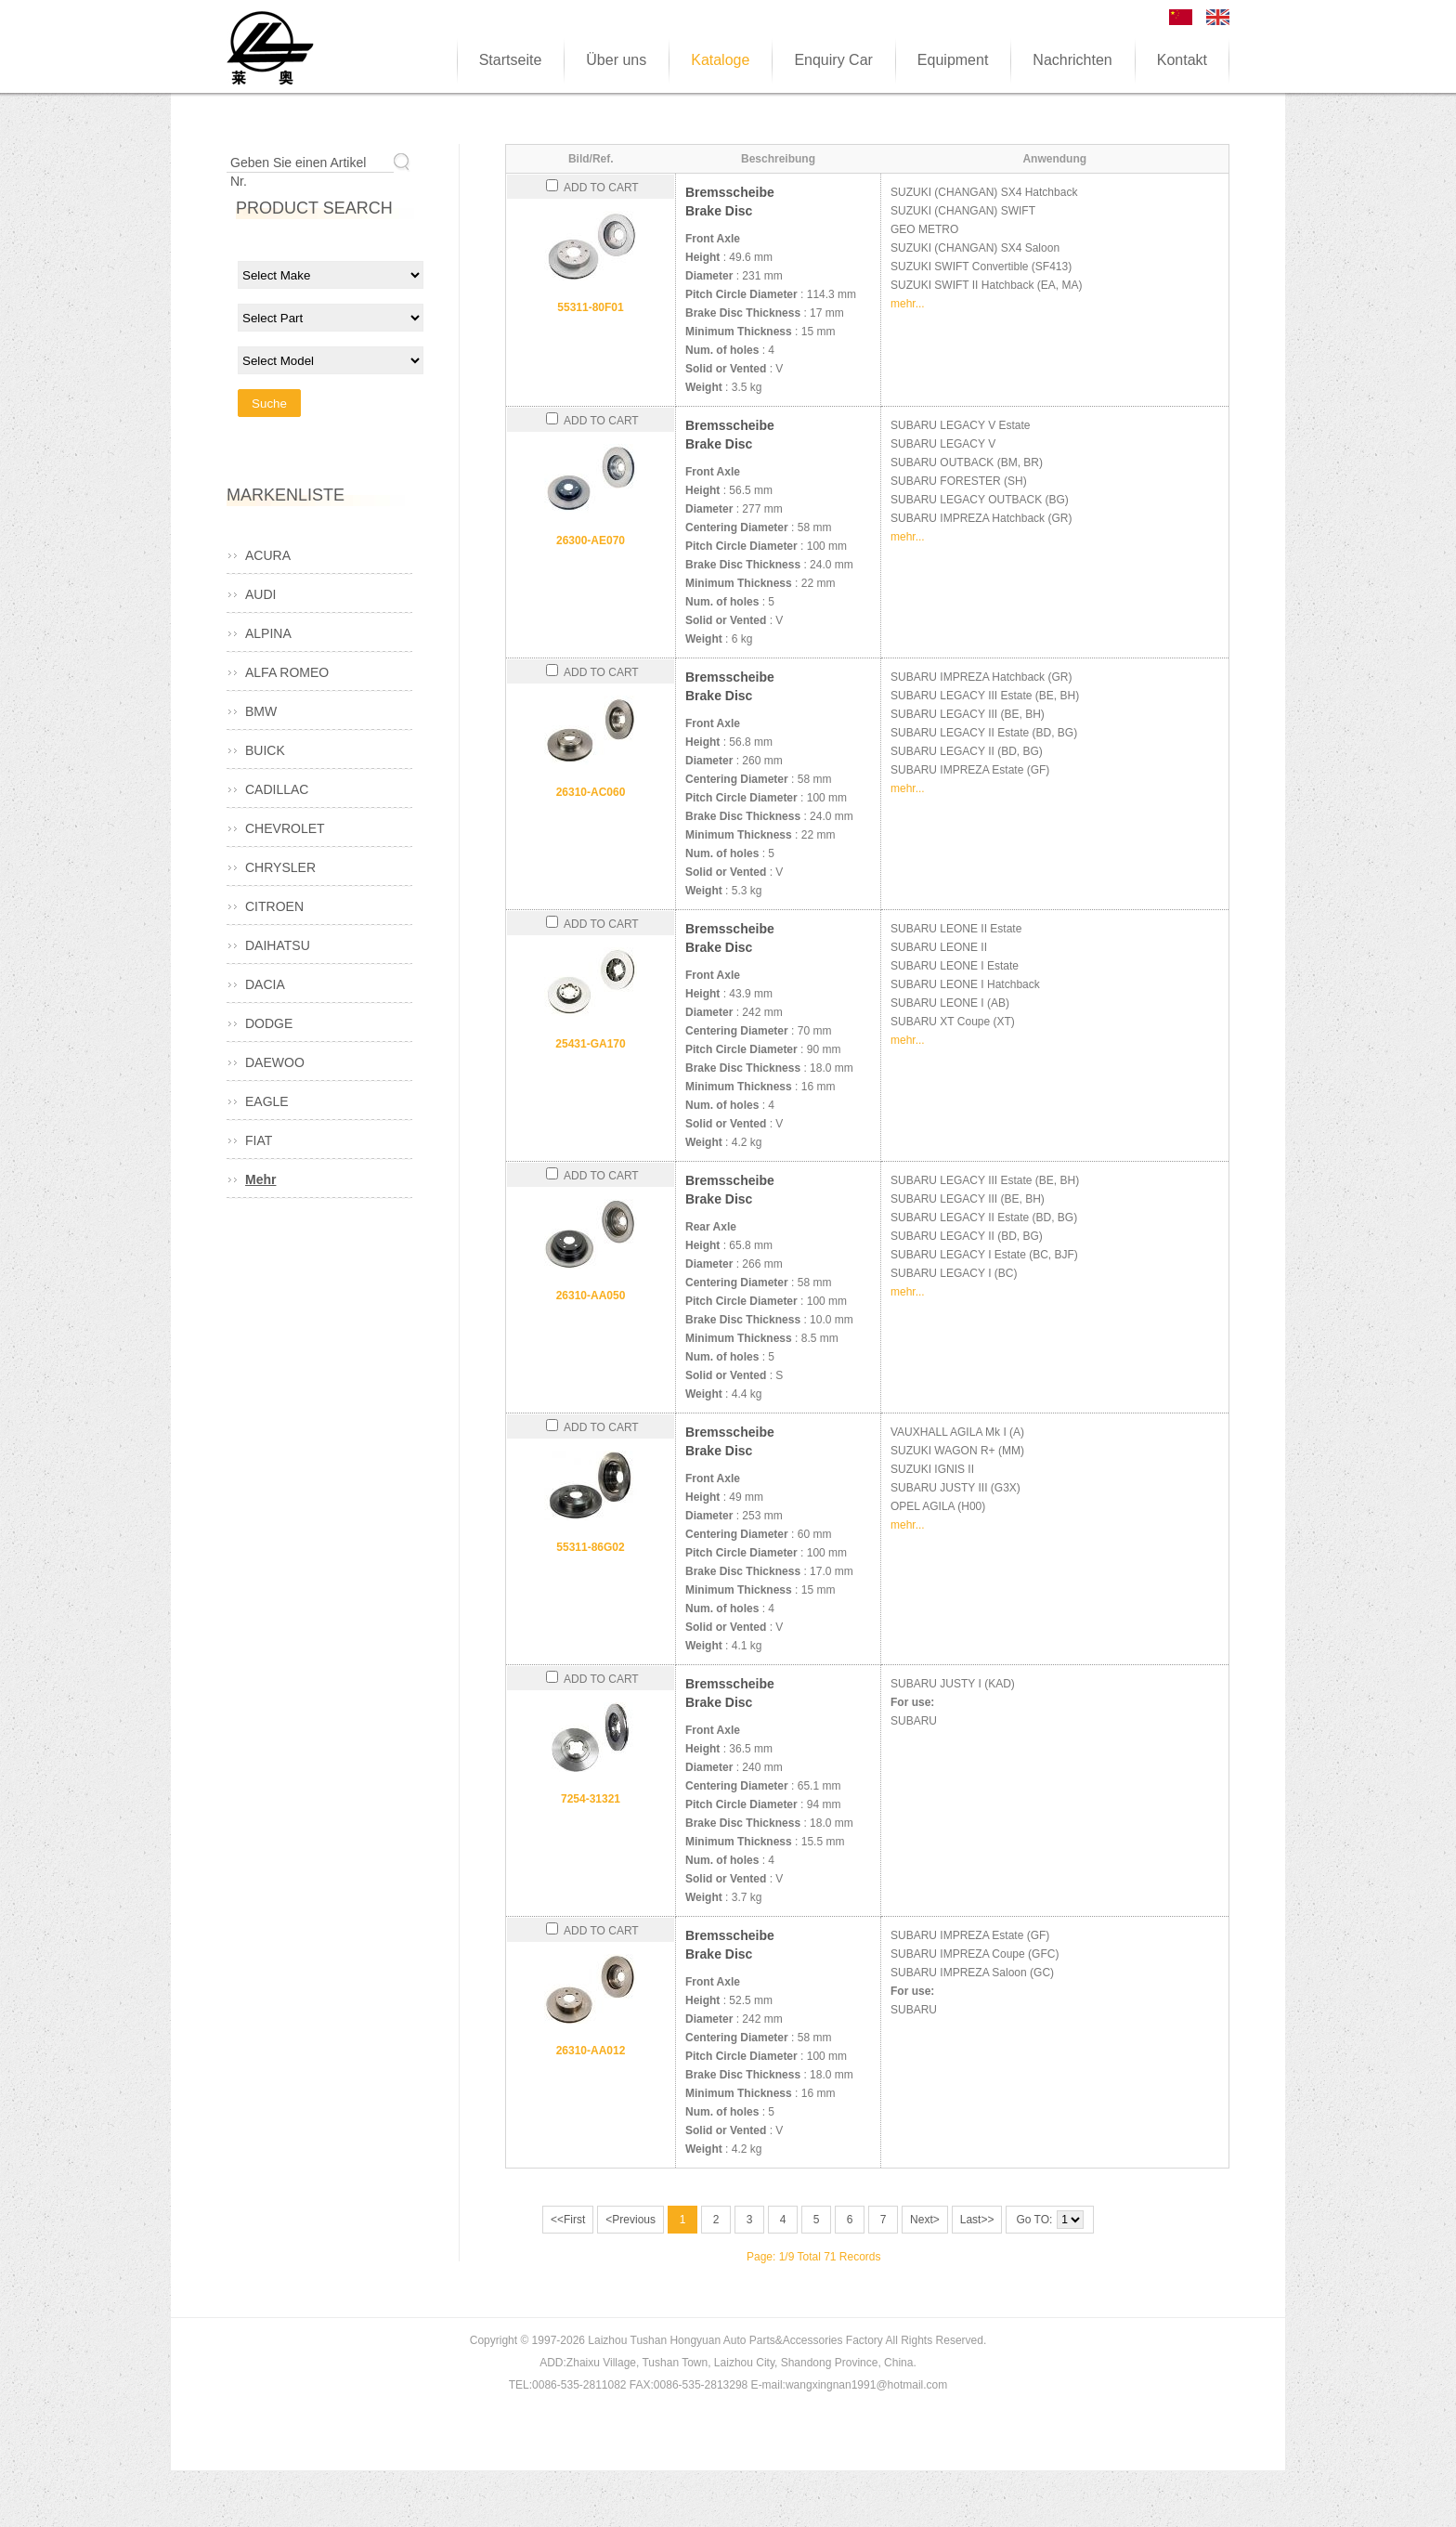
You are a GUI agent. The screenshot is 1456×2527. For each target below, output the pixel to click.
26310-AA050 (591, 1295)
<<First (568, 2219)
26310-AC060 (591, 792)
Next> (925, 2219)
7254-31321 (590, 1798)
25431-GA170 (590, 1043)
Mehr (260, 1179)
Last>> (977, 2219)
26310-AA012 (591, 2050)
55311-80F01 (590, 307)
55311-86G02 (590, 1547)
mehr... (907, 303)
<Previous (630, 2219)
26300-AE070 (590, 540)
